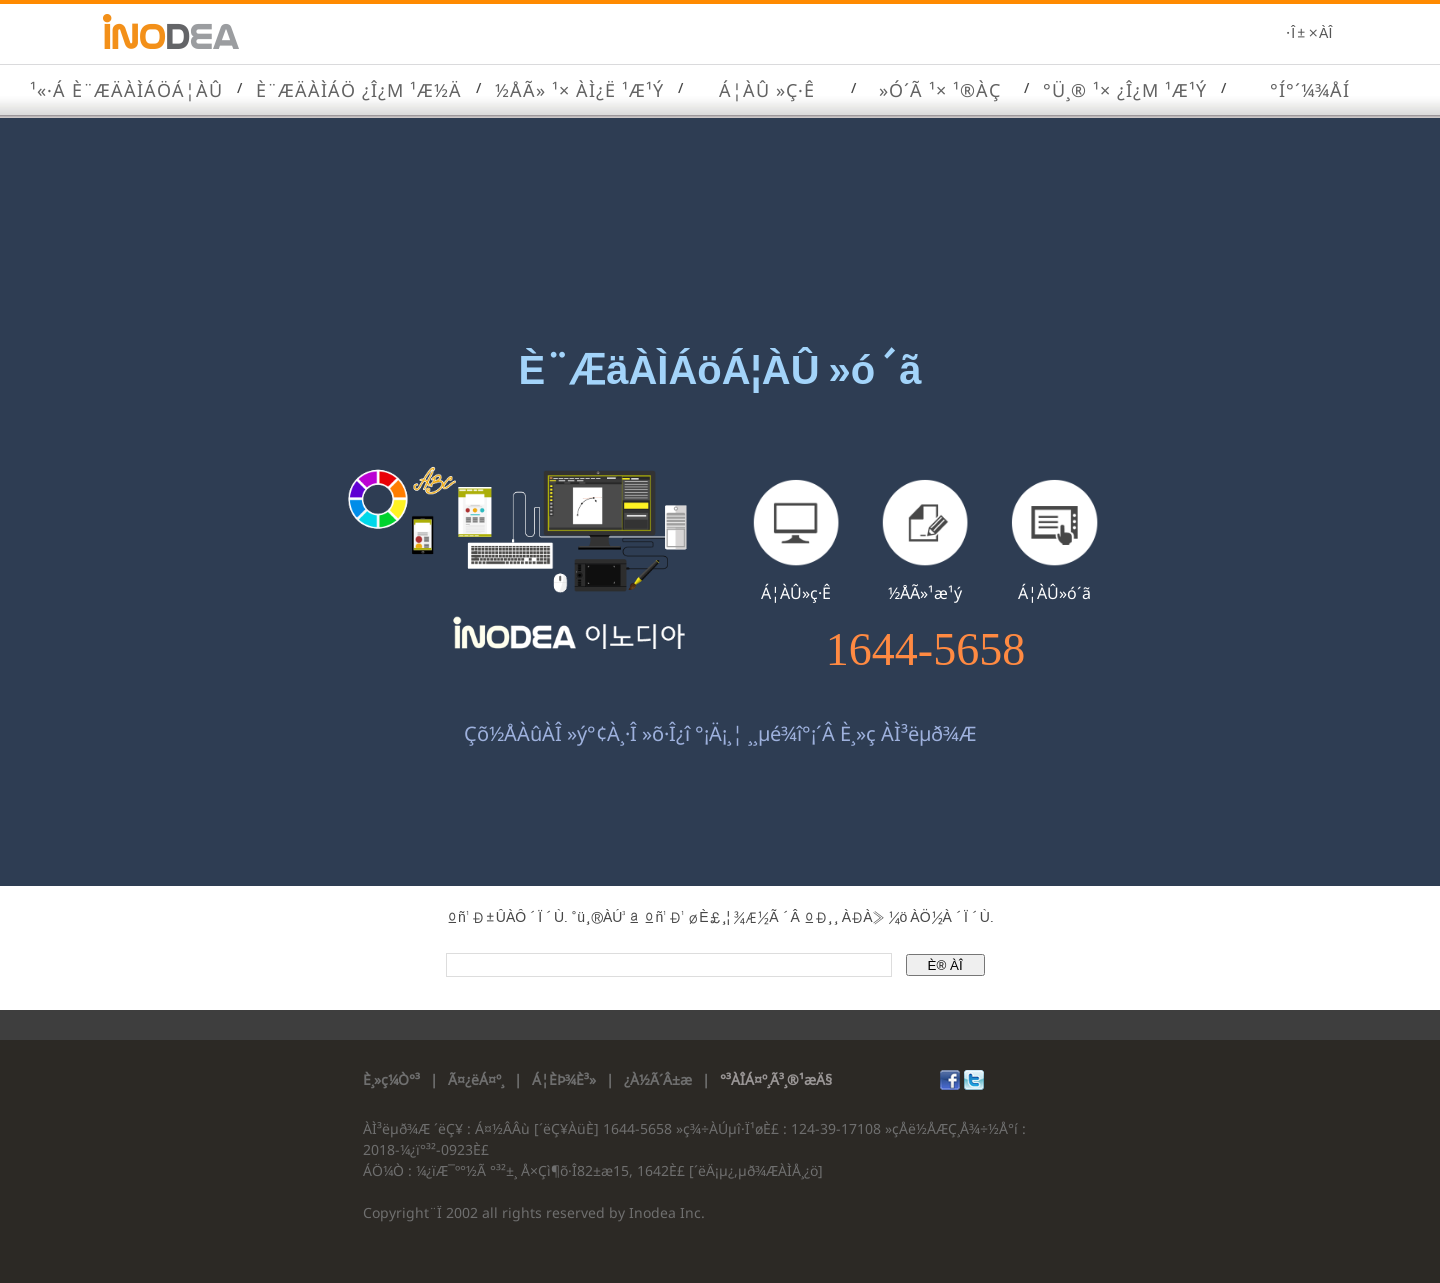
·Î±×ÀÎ (1308, 34)
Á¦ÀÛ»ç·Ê (796, 593)
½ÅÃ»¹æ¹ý (925, 593)
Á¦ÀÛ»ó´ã (1054, 593)
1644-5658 (925, 650)
